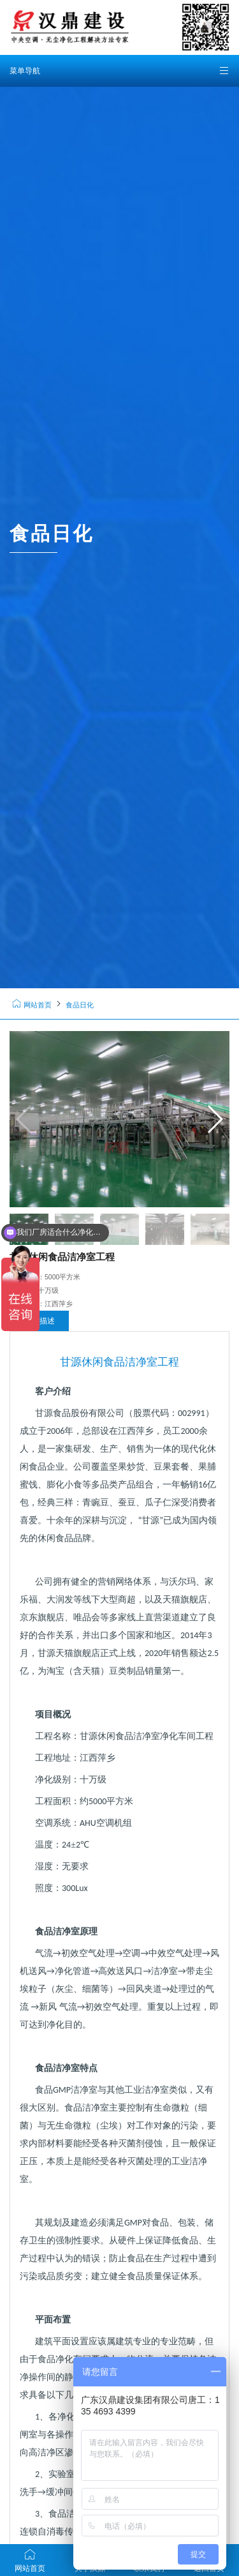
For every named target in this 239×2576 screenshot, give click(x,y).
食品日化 (80, 1005)
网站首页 (31, 1005)
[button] (214, 1119)
